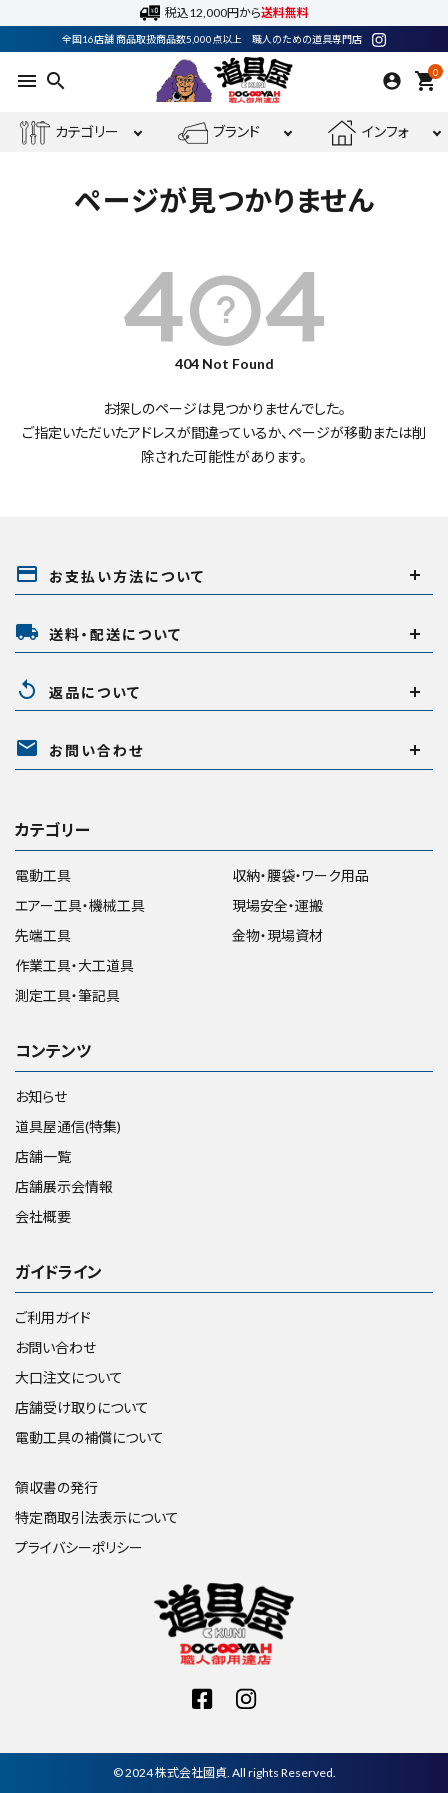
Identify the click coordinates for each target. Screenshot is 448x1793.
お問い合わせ (55, 1347)
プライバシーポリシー (79, 1547)
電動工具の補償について (89, 1437)
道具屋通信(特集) (68, 1126)
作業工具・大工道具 (74, 965)
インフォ (368, 133)
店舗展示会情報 (64, 1186)
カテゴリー (69, 133)
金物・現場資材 (277, 935)
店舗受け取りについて (82, 1407)
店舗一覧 (43, 1156)
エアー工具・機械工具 (80, 905)
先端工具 (43, 935)
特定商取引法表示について (97, 1517)
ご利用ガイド (53, 1317)
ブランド (219, 133)
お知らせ (41, 1096)
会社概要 (43, 1216)
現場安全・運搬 (277, 905)
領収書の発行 (56, 1487)
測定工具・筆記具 (67, 995)
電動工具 (43, 875)
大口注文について (69, 1377)
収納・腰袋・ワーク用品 (300, 875)
